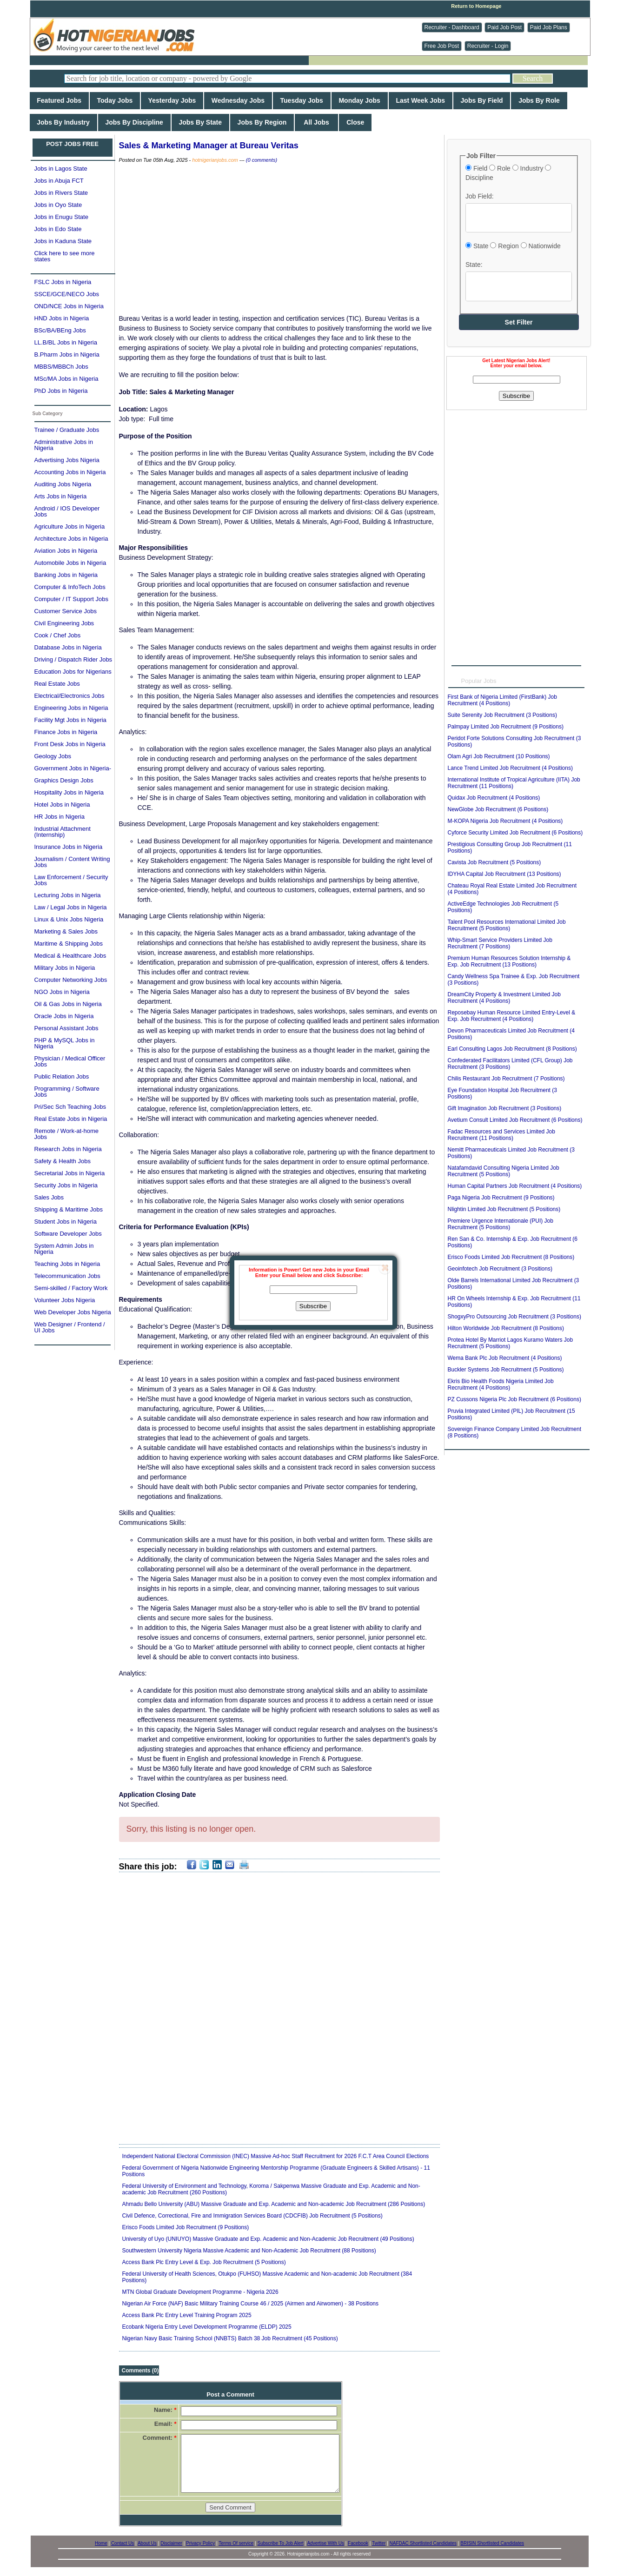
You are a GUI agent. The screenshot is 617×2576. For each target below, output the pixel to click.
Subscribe (313, 1306)
